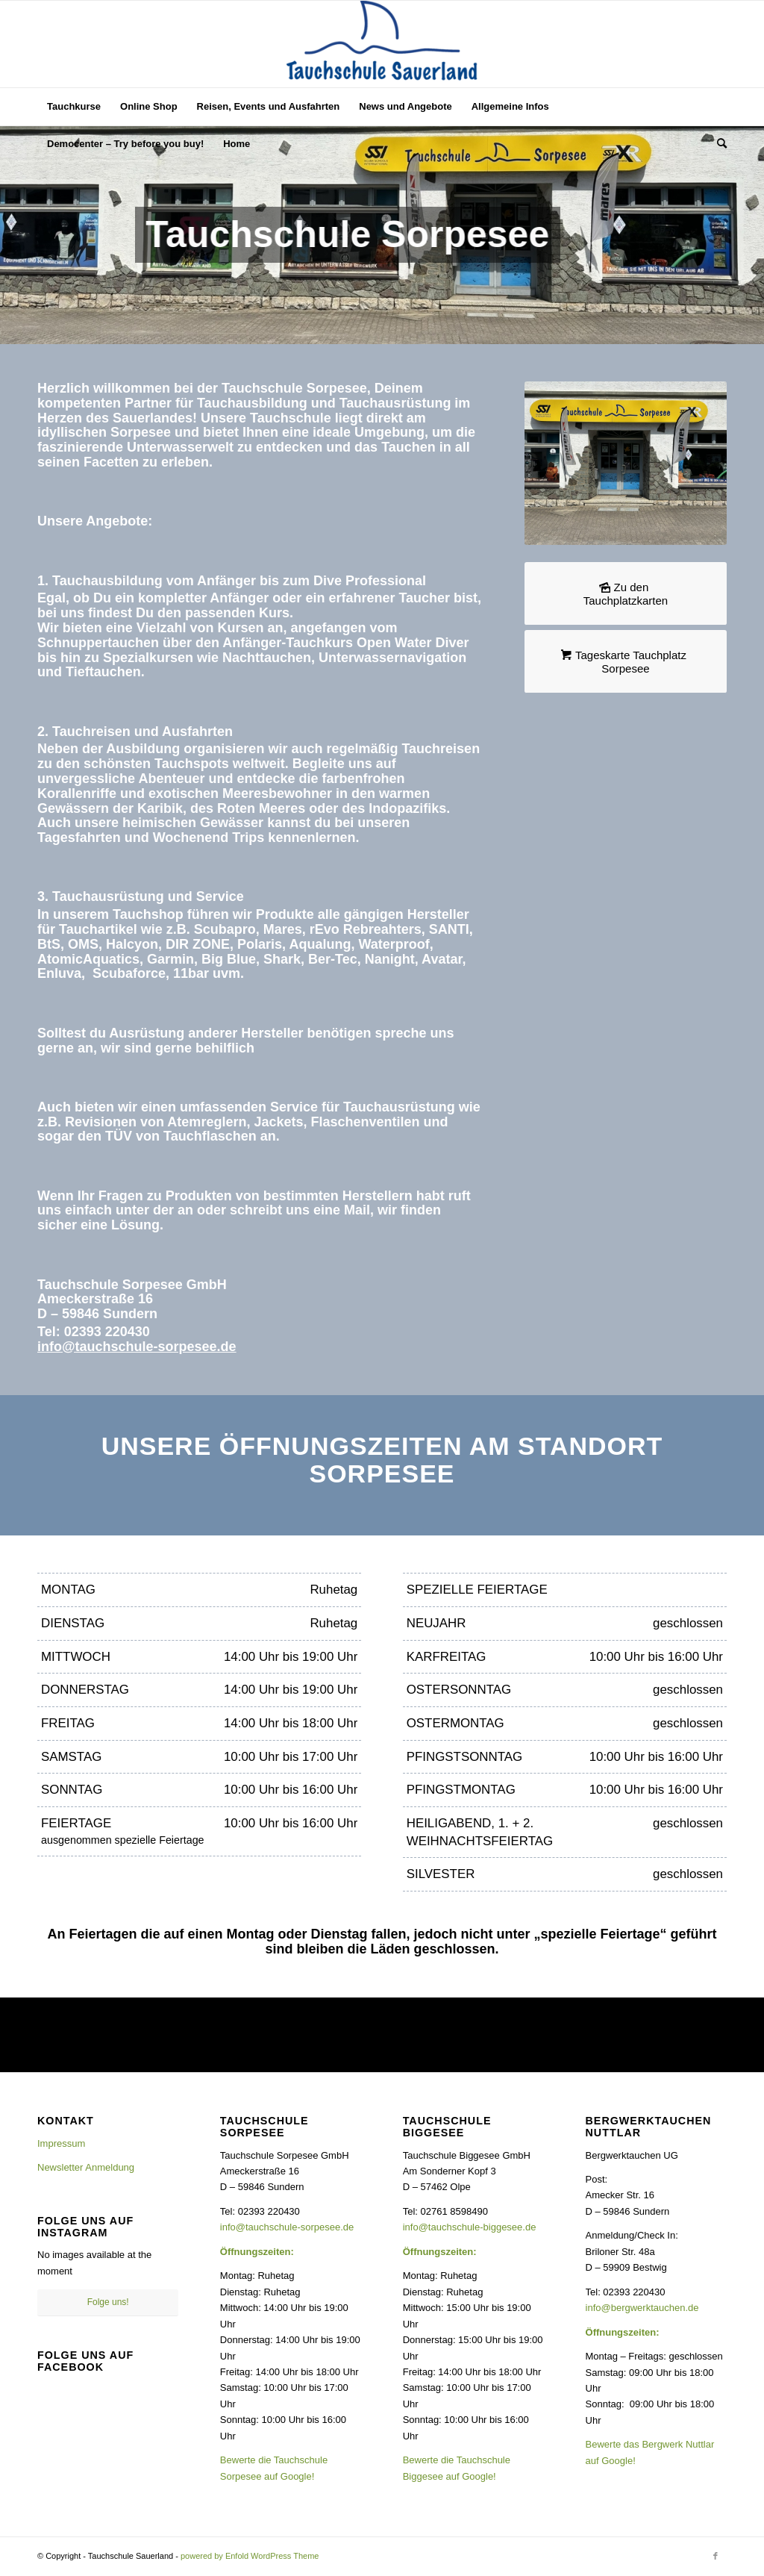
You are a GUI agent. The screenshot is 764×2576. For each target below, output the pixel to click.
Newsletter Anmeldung (85, 2167)
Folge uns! (108, 2302)
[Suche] (717, 144)
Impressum (61, 2143)
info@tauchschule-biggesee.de (469, 2227)
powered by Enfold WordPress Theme (250, 2555)
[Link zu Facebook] (715, 2556)
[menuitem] (73, 106)
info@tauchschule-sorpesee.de (137, 1346)
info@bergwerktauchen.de (642, 2307)
